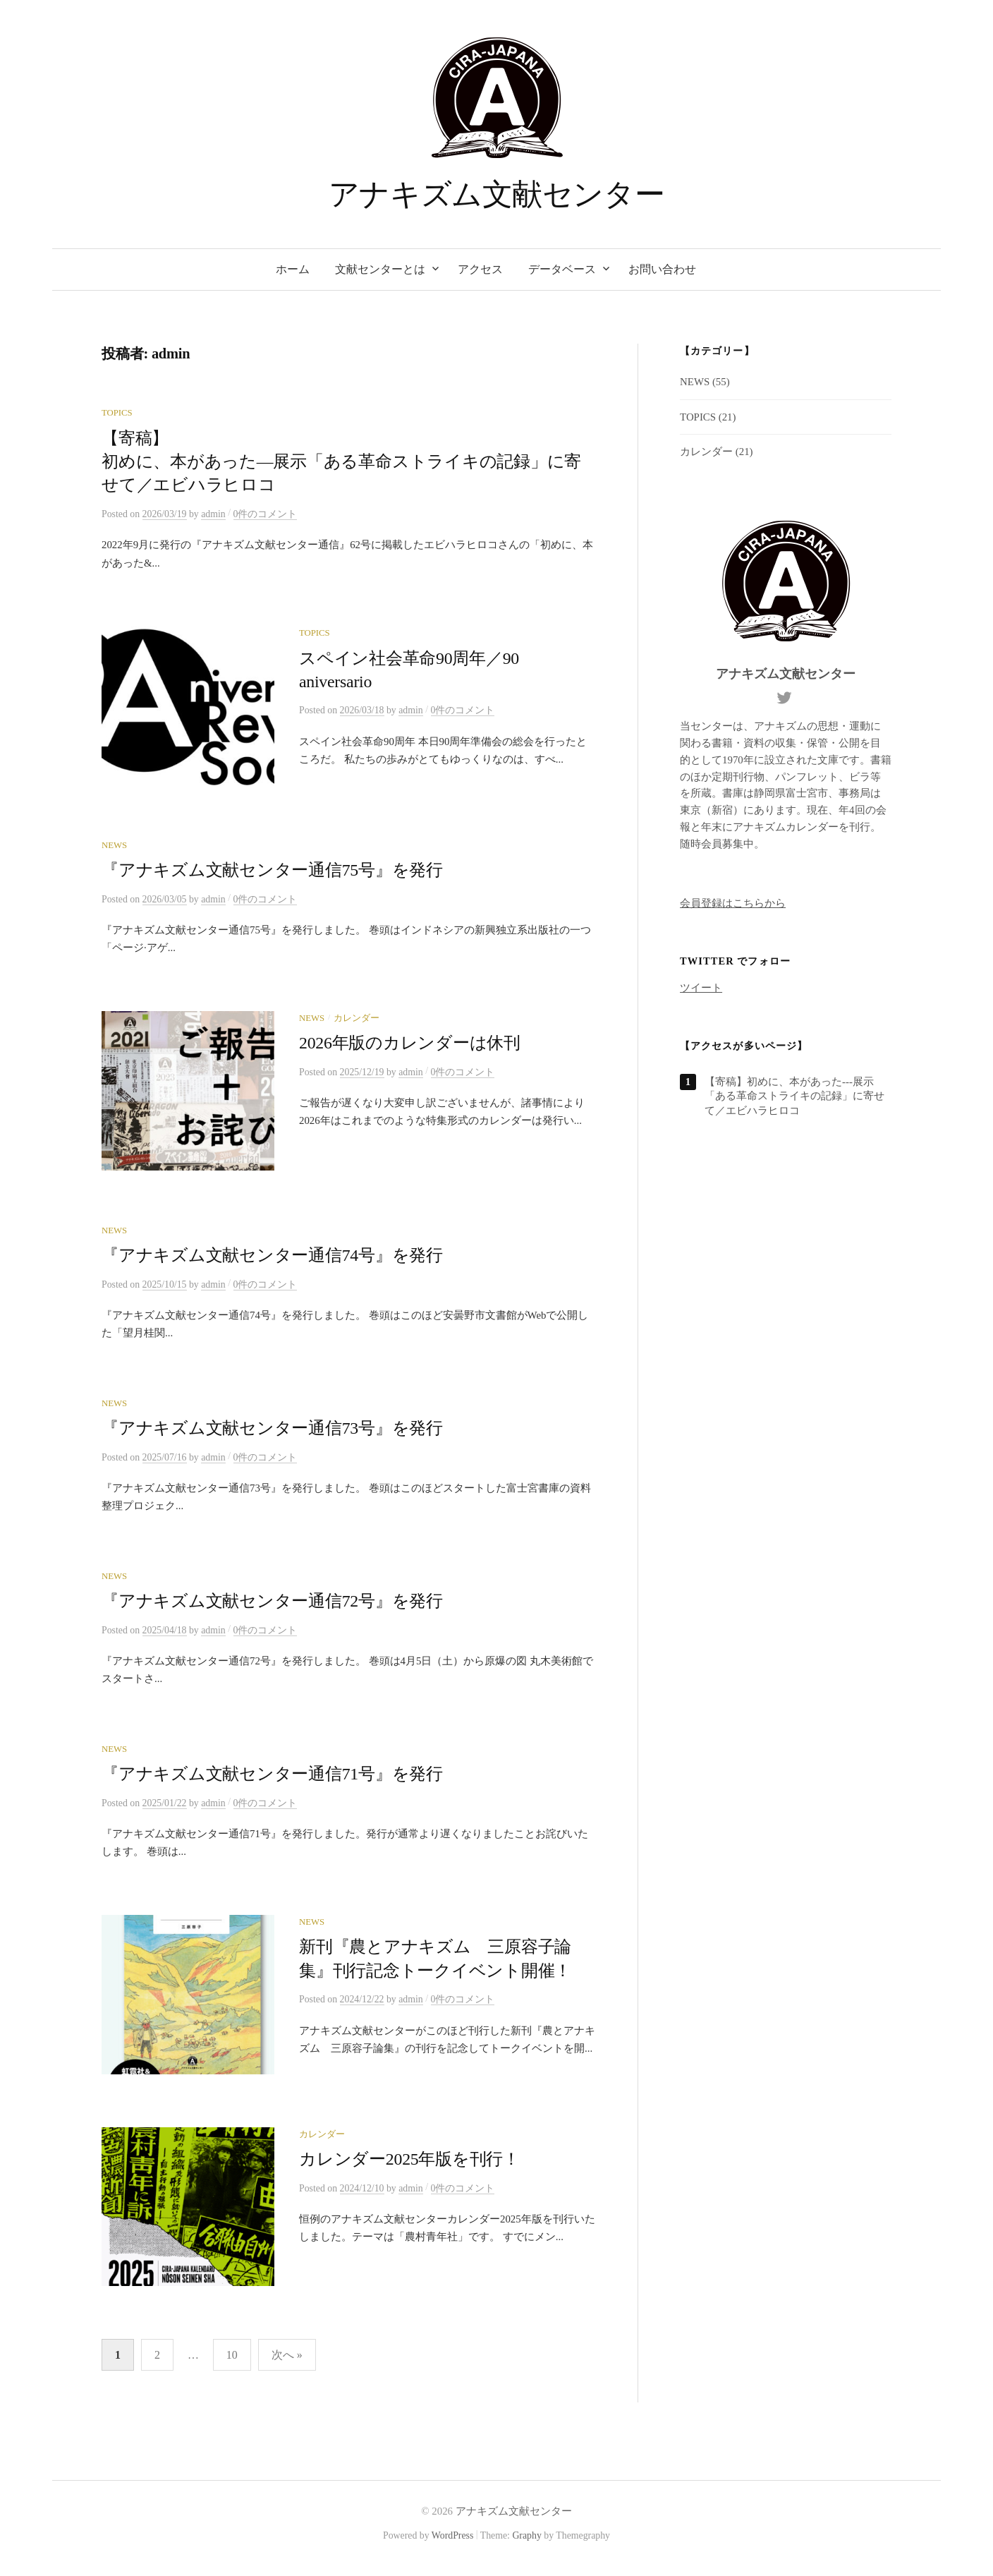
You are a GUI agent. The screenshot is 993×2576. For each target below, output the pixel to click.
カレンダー (356, 1020)
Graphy (526, 2543)
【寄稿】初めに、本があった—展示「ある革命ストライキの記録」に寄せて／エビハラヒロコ (341, 462)
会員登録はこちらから (733, 903)
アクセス (480, 269)
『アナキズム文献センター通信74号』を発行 (272, 1259)
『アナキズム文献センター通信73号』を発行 (272, 1432)
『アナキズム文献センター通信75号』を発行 (272, 872)
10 (232, 2363)
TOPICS (117, 413)
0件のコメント (265, 514)
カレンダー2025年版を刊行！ (409, 2165)
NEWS (114, 847)
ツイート (701, 987)
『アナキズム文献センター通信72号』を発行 (272, 1605)
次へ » (287, 2363)
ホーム (293, 269)
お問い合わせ (662, 269)
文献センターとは (380, 269)
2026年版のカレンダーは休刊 (409, 1045)
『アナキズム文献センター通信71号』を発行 (272, 1778)
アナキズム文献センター (496, 194)
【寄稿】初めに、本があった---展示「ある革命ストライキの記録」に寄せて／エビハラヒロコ (794, 1096)
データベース (562, 269)
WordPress (453, 2543)
